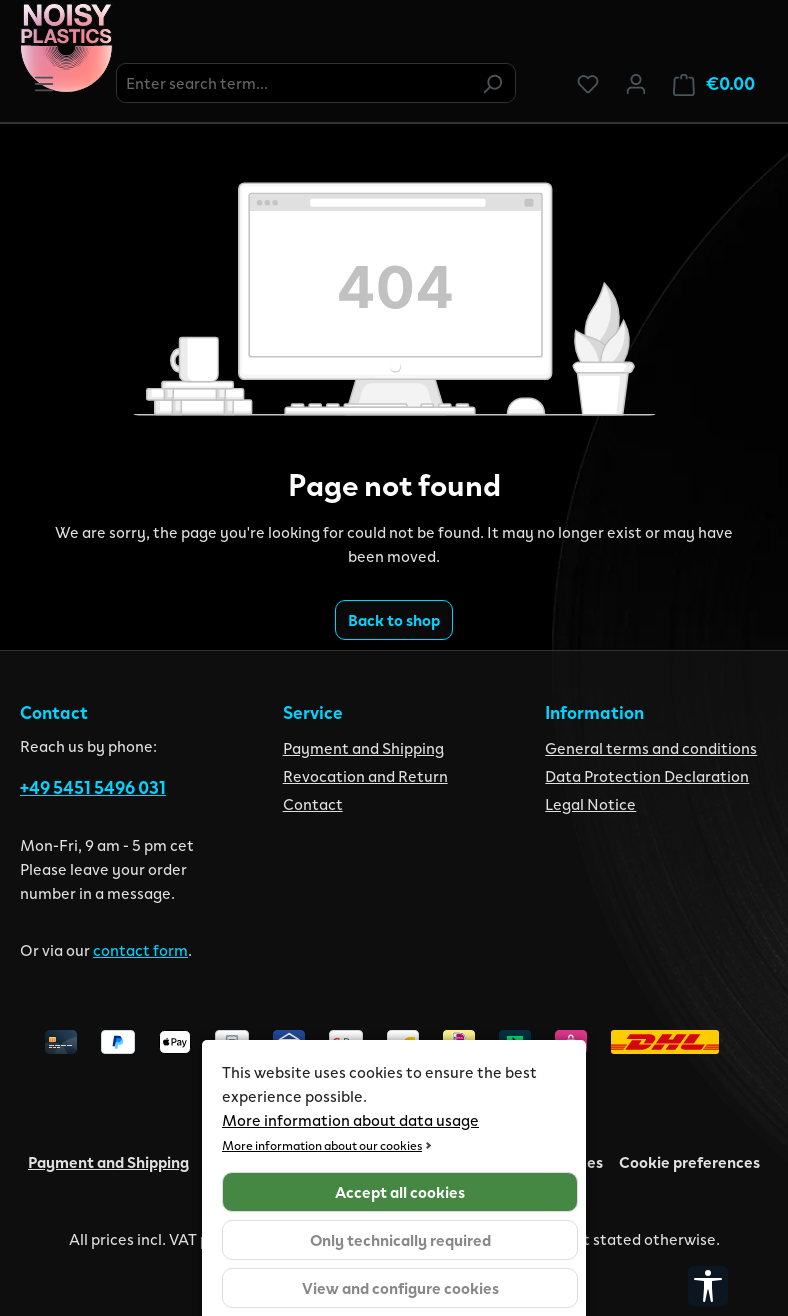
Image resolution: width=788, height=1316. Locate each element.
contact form (140, 949)
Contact (313, 803)
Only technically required (400, 1239)
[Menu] (44, 83)
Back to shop (394, 619)
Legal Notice (590, 803)
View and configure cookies (400, 1287)
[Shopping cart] (714, 83)
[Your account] (636, 83)
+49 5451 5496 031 (93, 787)
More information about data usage (350, 1119)
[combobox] (293, 83)
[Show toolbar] (708, 1286)
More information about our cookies (322, 1144)
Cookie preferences (689, 1161)
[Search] (492, 83)
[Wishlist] (588, 83)
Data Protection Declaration (647, 775)
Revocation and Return (365, 775)
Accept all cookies (400, 1191)
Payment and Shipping (363, 747)
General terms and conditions (651, 747)
